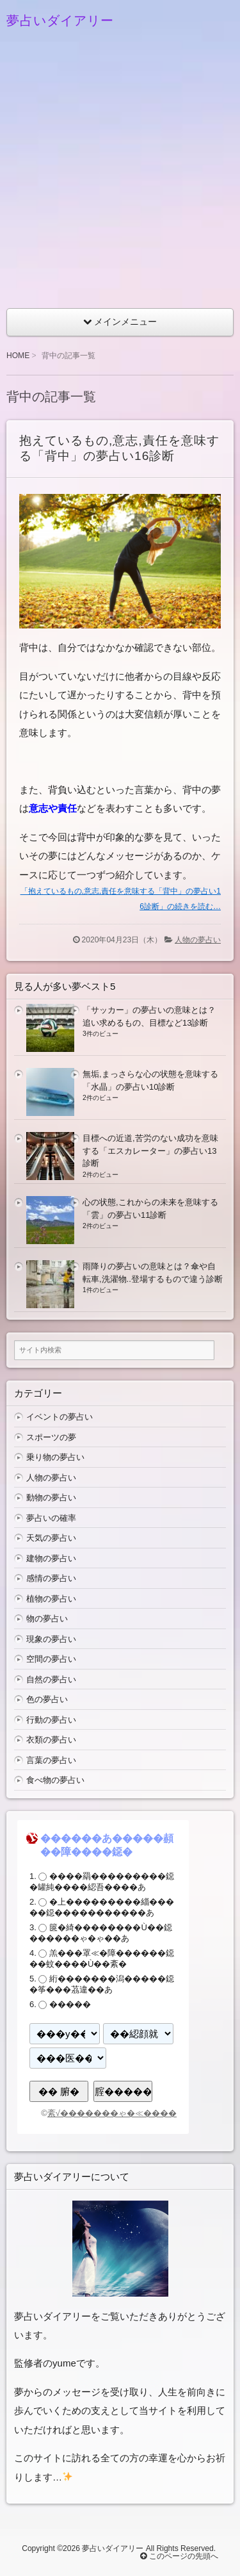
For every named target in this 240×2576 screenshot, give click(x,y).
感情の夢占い (51, 1578)
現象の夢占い (51, 1639)
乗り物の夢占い (55, 1457)
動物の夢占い (51, 1497)
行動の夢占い (51, 1720)
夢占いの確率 (51, 1518)
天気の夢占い (51, 1538)
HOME (17, 355)
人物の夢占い (198, 939)
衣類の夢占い (51, 1739)
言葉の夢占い (51, 1760)
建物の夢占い (51, 1558)
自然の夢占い (51, 1679)
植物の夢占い (51, 1599)
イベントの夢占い (59, 1417)
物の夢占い (47, 1618)
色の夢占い (47, 1699)
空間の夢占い (51, 1659)
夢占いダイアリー (60, 20)
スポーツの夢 (51, 1437)
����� (70, 2004)
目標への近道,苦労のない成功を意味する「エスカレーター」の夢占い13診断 (150, 1150)
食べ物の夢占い (55, 1780)
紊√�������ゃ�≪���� (112, 2113)
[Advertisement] (120, 175)
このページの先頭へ (179, 2556)
